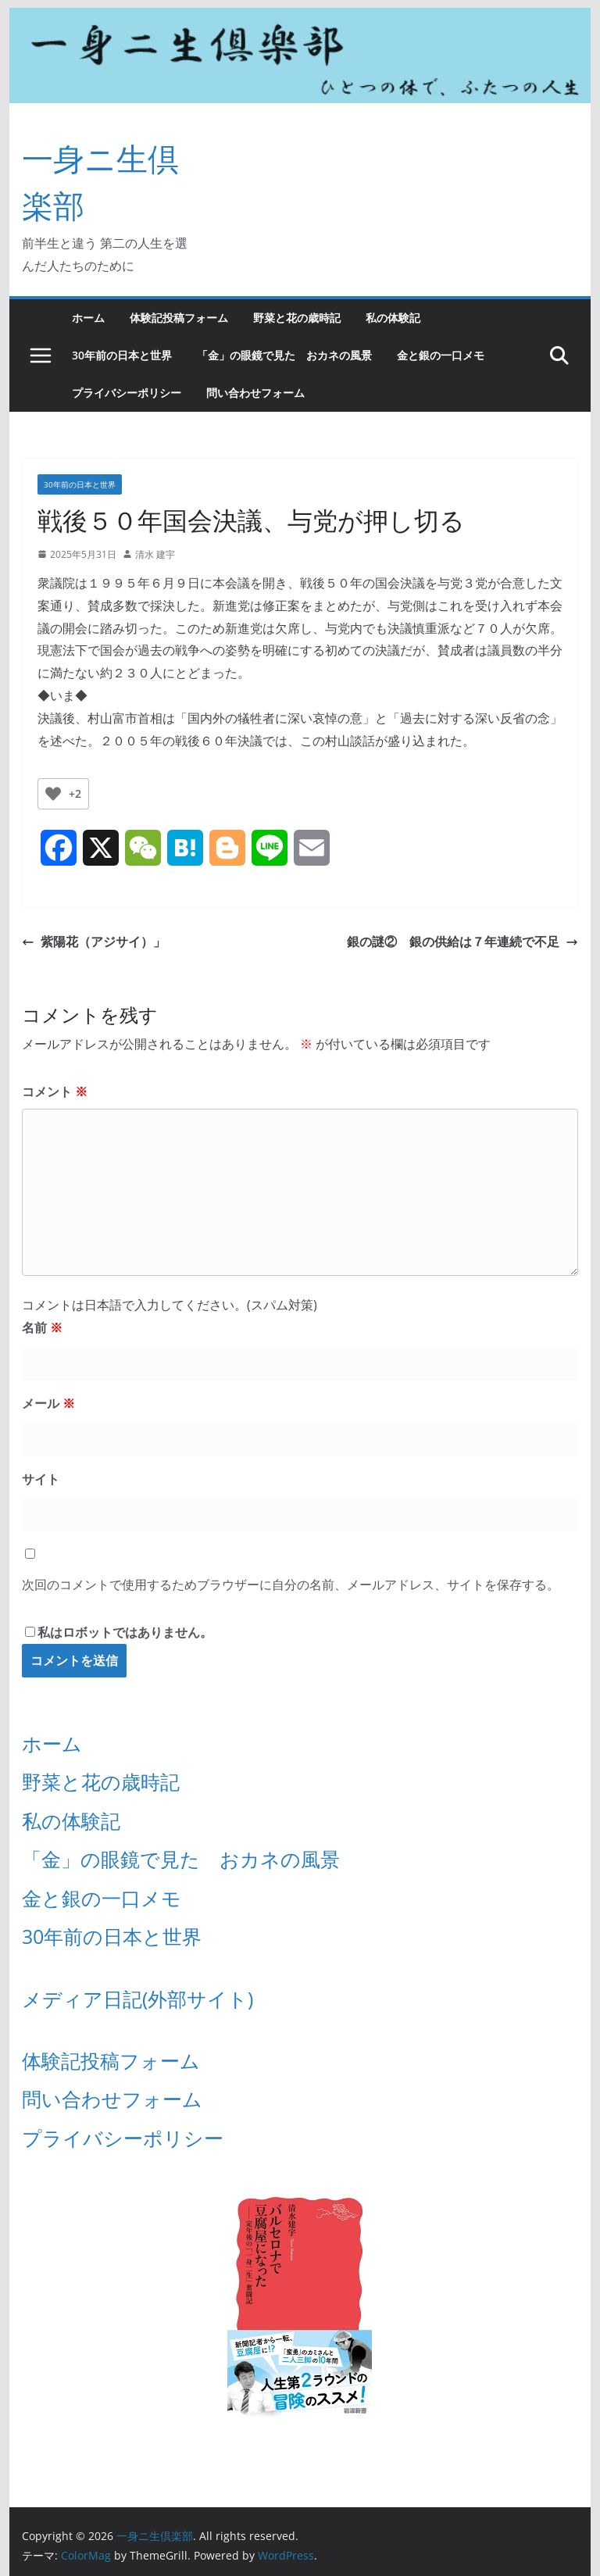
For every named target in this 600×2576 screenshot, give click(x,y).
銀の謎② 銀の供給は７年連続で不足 (462, 941)
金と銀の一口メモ (440, 355)
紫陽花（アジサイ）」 (94, 941)
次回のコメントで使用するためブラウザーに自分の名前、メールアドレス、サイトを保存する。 (290, 1584)
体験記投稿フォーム (179, 317)
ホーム (88, 317)
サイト (40, 1479)
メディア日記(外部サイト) (137, 1998)
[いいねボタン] (53, 794)
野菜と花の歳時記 (297, 317)
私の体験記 (393, 317)
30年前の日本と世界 (122, 355)
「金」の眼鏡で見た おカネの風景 (284, 355)
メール (48, 1403)
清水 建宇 (155, 554)
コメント (55, 1091)
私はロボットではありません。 (125, 1632)
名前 (42, 1327)
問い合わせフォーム (255, 392)
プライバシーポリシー (126, 392)
